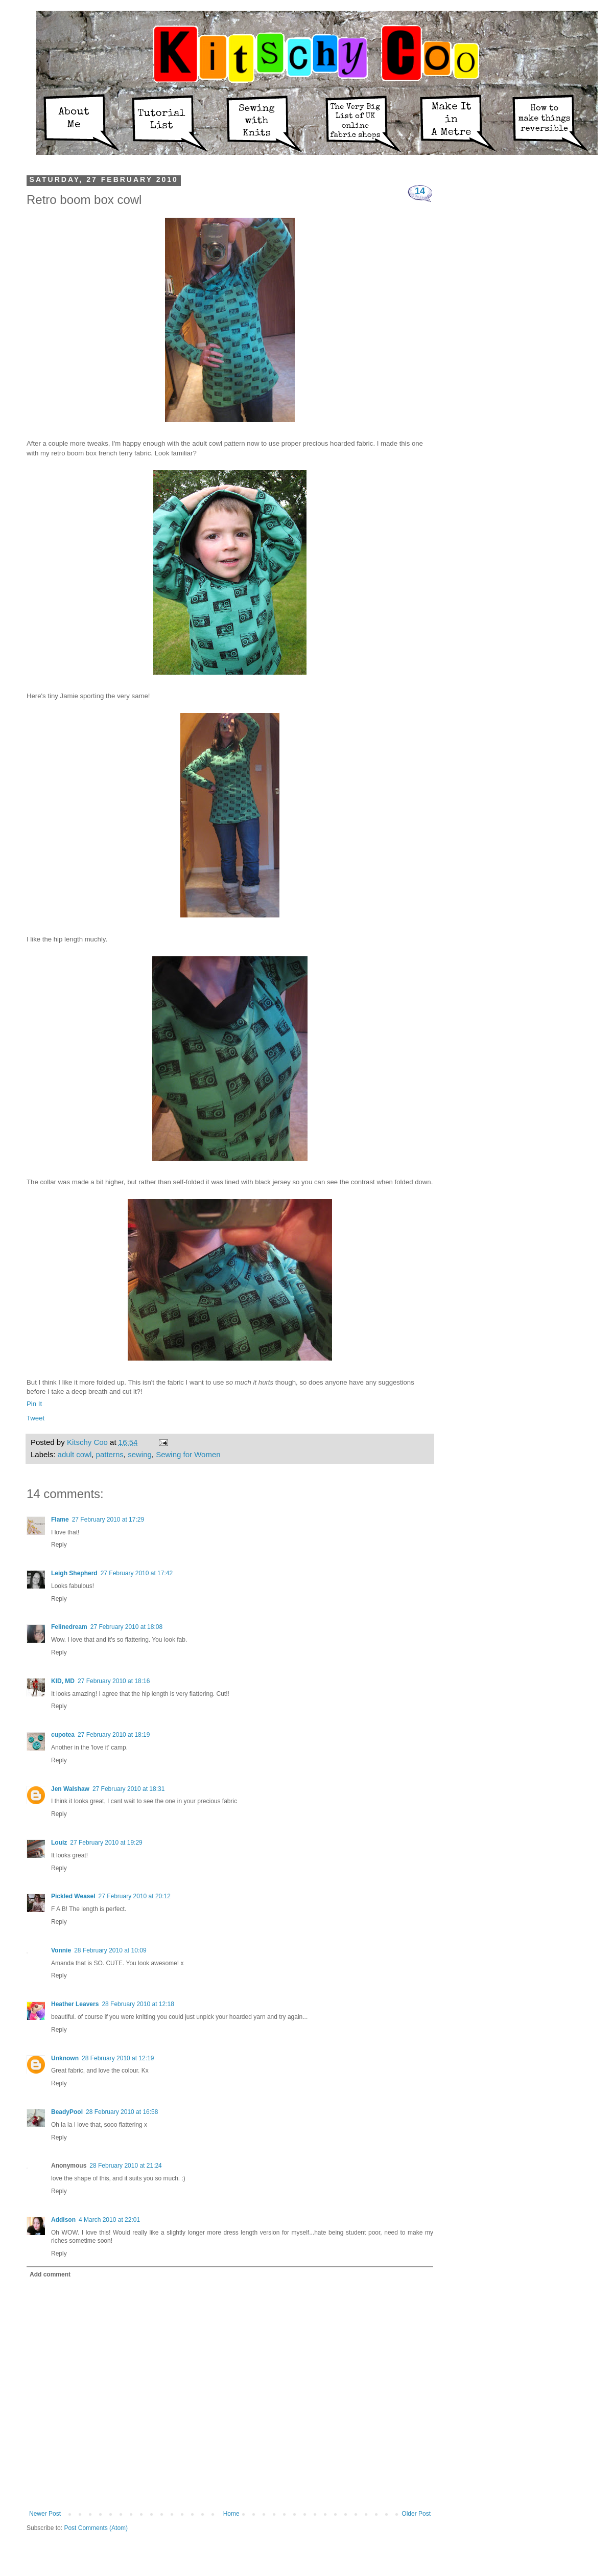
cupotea (63, 1734)
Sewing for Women (188, 1454)
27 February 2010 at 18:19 (114, 1734)
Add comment (50, 2274)
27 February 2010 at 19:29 (106, 1842)
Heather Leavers (75, 2004)
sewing (140, 1454)
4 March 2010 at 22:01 (109, 2219)
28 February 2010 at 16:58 (122, 2111)
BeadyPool (67, 2111)
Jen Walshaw (70, 1788)
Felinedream (69, 1626)
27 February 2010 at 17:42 (137, 1573)
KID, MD (63, 1681)
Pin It (34, 1404)
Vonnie (61, 1950)
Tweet (35, 1418)
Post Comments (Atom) (96, 2528)
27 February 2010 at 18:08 (126, 1626)
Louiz (59, 1842)
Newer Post (45, 2513)
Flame (60, 1519)
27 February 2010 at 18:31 (128, 1788)
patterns (110, 1454)
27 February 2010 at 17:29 (108, 1519)
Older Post (416, 2513)
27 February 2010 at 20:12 (135, 1896)
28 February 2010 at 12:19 (118, 2058)
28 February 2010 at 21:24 (125, 2165)
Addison (63, 2219)
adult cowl (75, 1454)
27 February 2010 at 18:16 (114, 1681)
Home (231, 2513)
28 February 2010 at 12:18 (138, 2004)
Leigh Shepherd (74, 1573)
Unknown (65, 2058)
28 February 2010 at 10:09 (110, 1950)
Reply (59, 1544)
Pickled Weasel (73, 1896)
